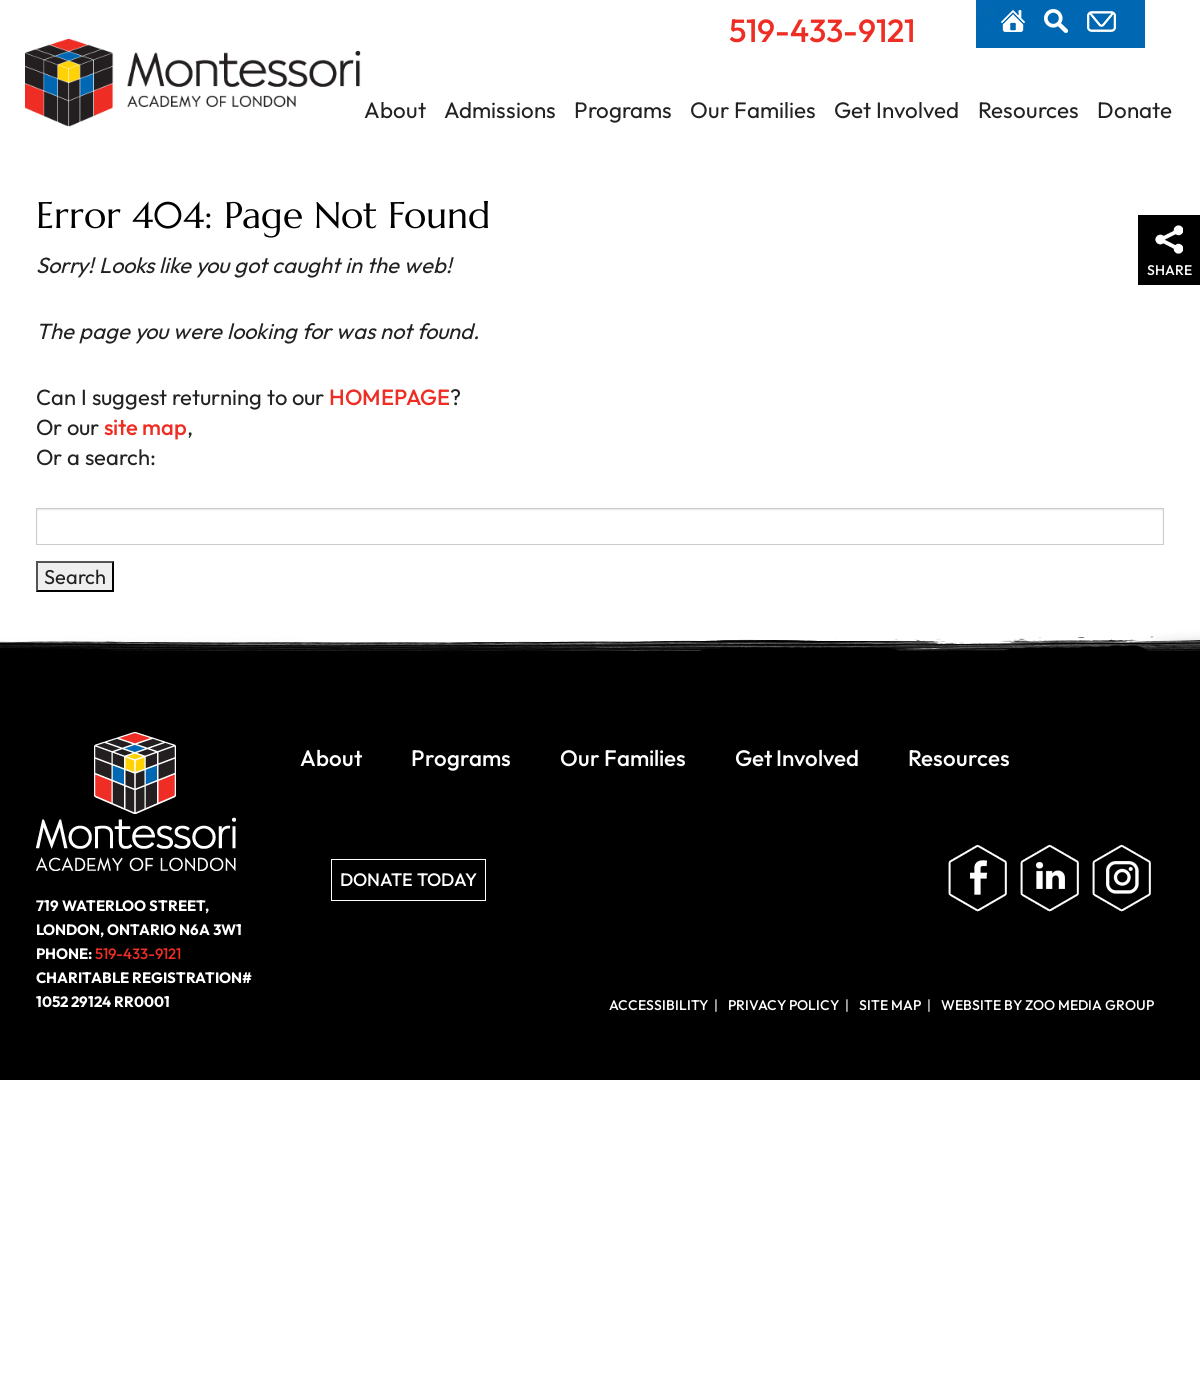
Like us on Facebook (978, 879)
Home (1013, 21)
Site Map (890, 1005)
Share (1169, 270)
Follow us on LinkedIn (1050, 879)
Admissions (500, 110)
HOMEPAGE (389, 397)
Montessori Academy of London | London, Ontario (193, 94)
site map (145, 427)
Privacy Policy (783, 1005)
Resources (1028, 110)
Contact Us (1101, 21)
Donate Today (408, 879)
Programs (623, 110)
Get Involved (896, 110)
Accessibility (658, 1005)
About (395, 110)
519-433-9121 (822, 30)
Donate (1134, 110)
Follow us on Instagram (1122, 879)
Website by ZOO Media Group (1047, 1005)
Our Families (753, 110)
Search (1056, 21)
